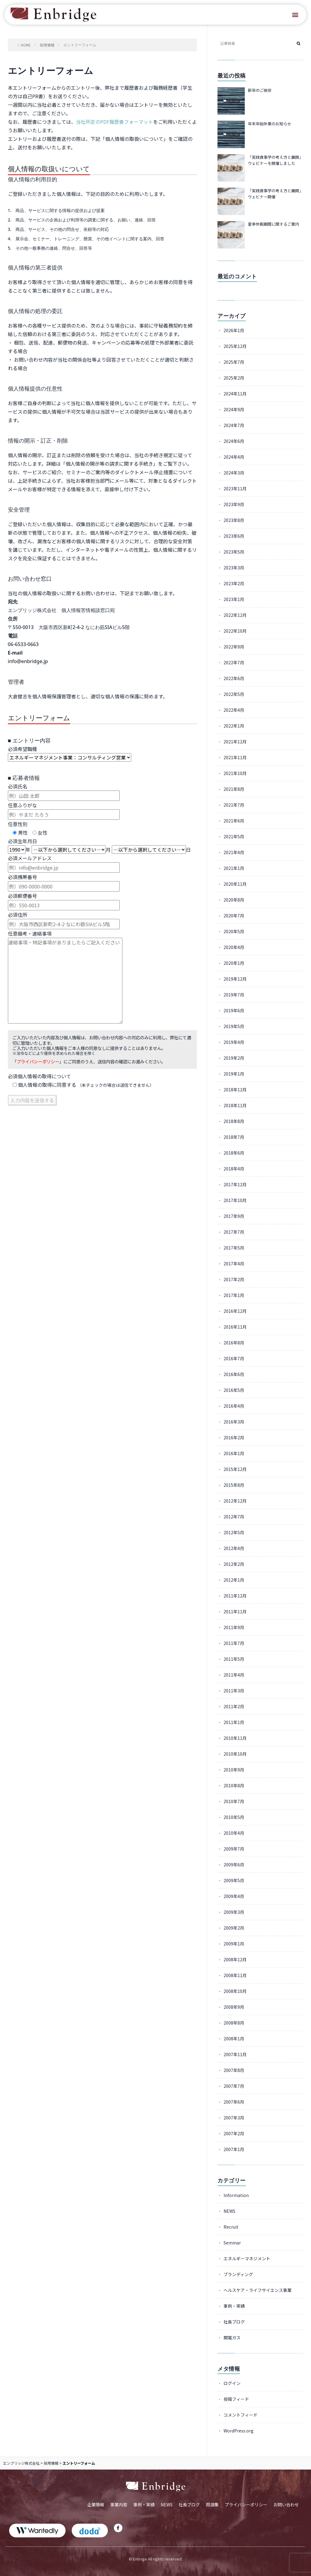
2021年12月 (235, 742)
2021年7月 (234, 805)
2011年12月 (235, 1596)
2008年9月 (234, 2007)
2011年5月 (234, 1659)
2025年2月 (234, 378)
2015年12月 (235, 1469)
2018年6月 (234, 1153)
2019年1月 (234, 1074)
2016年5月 (234, 1390)
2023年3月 (234, 568)
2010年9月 (234, 1770)
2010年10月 (235, 1754)
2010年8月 (234, 1785)
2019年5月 (234, 1026)
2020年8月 (234, 900)
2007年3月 (234, 2118)
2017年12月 (235, 1184)
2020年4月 (234, 947)
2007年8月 (234, 2070)
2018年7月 (234, 1137)
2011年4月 (234, 1675)
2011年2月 (234, 1706)
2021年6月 (234, 821)
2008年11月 (235, 1975)
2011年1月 (234, 1722)
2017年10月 (235, 1200)
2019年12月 (235, 979)
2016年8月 (234, 1343)
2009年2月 (234, 1928)
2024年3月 (234, 473)
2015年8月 (234, 1485)
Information (236, 2195)
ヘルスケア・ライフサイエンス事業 (258, 2290)
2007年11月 (235, 2054)
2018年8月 (234, 1121)
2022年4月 (234, 710)
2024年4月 (234, 457)
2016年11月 (235, 1327)
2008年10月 (235, 1991)
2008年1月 (234, 2038)
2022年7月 (234, 662)
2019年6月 (234, 1010)
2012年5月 (234, 1532)
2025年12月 (235, 346)
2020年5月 (234, 931)
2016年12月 (235, 1311)
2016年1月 (234, 1453)
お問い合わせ (286, 2504)
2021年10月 (235, 773)
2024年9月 (234, 409)
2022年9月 (234, 647)
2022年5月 (234, 694)
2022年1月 (234, 726)
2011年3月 (234, 1691)
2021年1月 (234, 868)
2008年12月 (235, 1959)
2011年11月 (235, 1611)
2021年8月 (234, 789)
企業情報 (95, 2504)
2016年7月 (234, 1358)
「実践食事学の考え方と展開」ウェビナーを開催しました (275, 160)
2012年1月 (234, 1580)
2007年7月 (234, 2086)
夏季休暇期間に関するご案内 (273, 224)
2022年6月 (234, 678)
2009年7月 (234, 1849)
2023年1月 (234, 599)
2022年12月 (235, 615)
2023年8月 (234, 520)
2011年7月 (234, 1643)
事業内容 (118, 2504)
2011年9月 (234, 1627)
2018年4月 (234, 1169)
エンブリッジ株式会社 (21, 2463)
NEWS (229, 2211)
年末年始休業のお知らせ (269, 124)
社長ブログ (234, 2322)
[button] (295, 15)
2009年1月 (234, 1944)
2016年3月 (234, 1422)
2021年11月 (235, 757)
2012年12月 (235, 1501)
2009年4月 (234, 1896)
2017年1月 (234, 1295)
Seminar (232, 2243)
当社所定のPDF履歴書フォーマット (114, 121)
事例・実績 (234, 2306)
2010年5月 (234, 1817)
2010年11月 (235, 1738)
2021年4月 (234, 852)
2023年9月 (234, 504)
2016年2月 (234, 1437)
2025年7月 (234, 362)
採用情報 (51, 2463)
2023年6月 (234, 536)
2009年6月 (234, 1865)
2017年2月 (234, 1279)
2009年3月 (234, 1912)
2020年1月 (234, 963)
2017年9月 (234, 1216)
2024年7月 (234, 425)
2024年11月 (235, 394)
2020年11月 (235, 884)
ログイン (232, 2383)
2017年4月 (234, 1263)
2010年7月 (234, 1801)
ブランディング (238, 2274)
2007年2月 (234, 2133)
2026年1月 (234, 330)
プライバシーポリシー (38, 1061)
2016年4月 (234, 1406)
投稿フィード (236, 2399)
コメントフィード (241, 2415)
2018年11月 (235, 1105)
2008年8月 (234, 2023)
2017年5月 (234, 1248)
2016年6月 (234, 1374)
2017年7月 (234, 1232)
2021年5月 (234, 836)
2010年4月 (234, 1833)
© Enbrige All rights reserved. (156, 2559)
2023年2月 (234, 583)
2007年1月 (234, 2149)
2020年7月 (234, 916)
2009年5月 (234, 1880)
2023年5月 (234, 552)
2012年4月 (234, 1548)
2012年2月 (234, 1564)
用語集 (212, 2504)
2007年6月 (234, 2102)
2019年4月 (234, 1042)
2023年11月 (235, 488)
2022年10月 (235, 631)
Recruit (231, 2227)
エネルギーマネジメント (247, 2258)
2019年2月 (234, 1058)
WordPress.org (239, 2431)
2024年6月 (234, 441)
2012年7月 (234, 1517)
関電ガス (232, 2337)
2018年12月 (235, 1089)
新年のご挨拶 (260, 90)
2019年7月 (234, 995)
